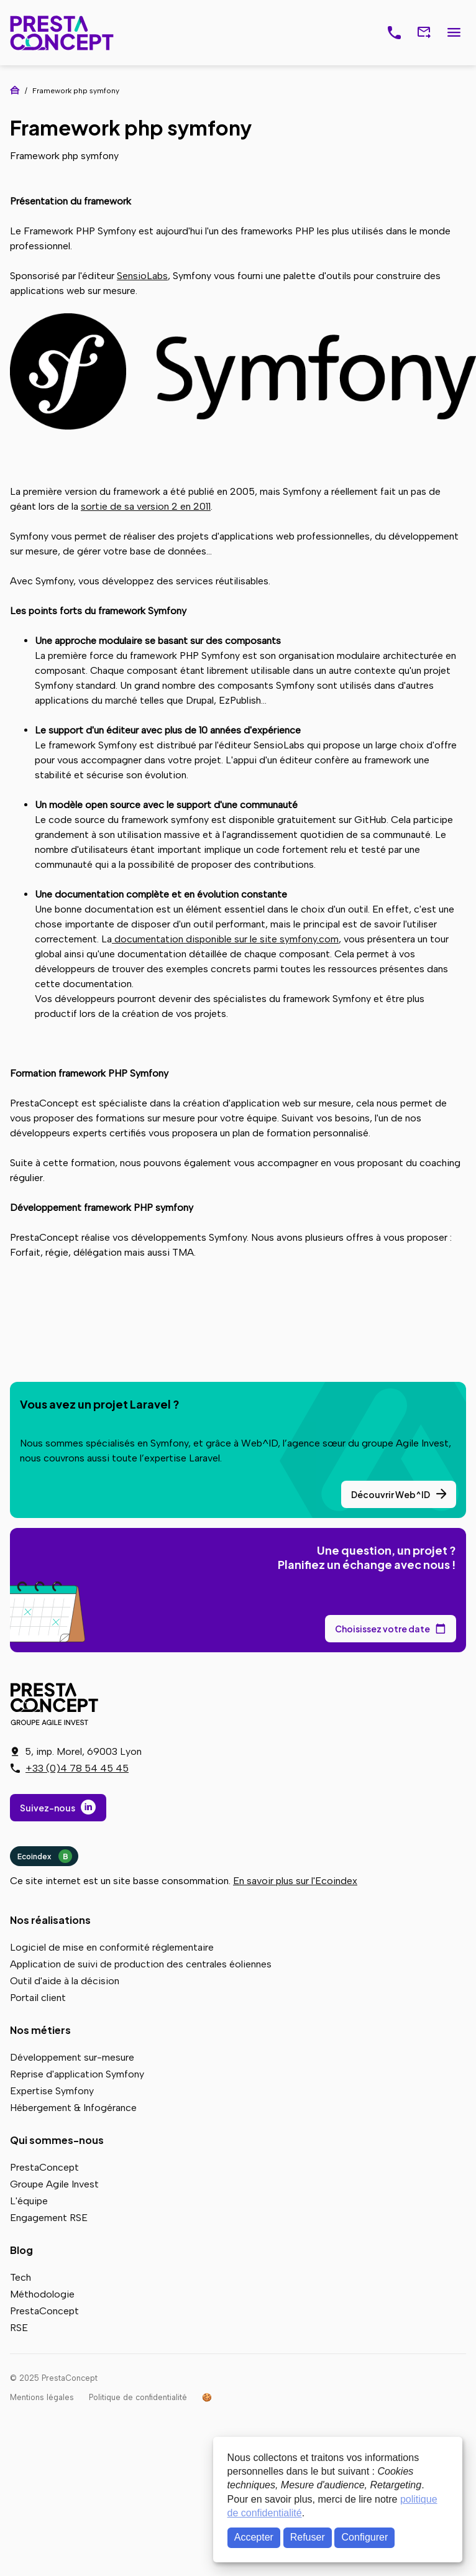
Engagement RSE (49, 2218)
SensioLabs (142, 276)
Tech (20, 2277)
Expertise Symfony (52, 2091)
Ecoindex (44, 1856)
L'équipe (29, 2201)
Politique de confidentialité (138, 2397)
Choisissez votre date (382, 1628)
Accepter (253, 2537)
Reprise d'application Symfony (77, 2074)
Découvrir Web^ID (390, 1494)
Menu (453, 33)
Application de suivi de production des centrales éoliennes (141, 1964)
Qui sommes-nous (57, 2139)
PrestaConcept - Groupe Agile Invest (56, 1704)
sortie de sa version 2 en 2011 (146, 506)
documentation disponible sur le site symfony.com (225, 939)
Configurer (365, 2537)
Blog (21, 2249)
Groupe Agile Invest (54, 2184)
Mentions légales (42, 2397)
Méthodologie (42, 2294)
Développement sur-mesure (72, 2057)
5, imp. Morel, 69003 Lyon (83, 1751)
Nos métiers (40, 2029)
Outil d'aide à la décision (64, 1981)
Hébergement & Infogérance (73, 2108)
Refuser (307, 2537)
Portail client (38, 1997)
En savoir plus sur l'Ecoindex (295, 1881)
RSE (19, 2328)
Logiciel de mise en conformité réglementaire (112, 1947)
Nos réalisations (50, 1919)
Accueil (15, 90)
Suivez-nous (47, 1807)
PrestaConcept (63, 32)
